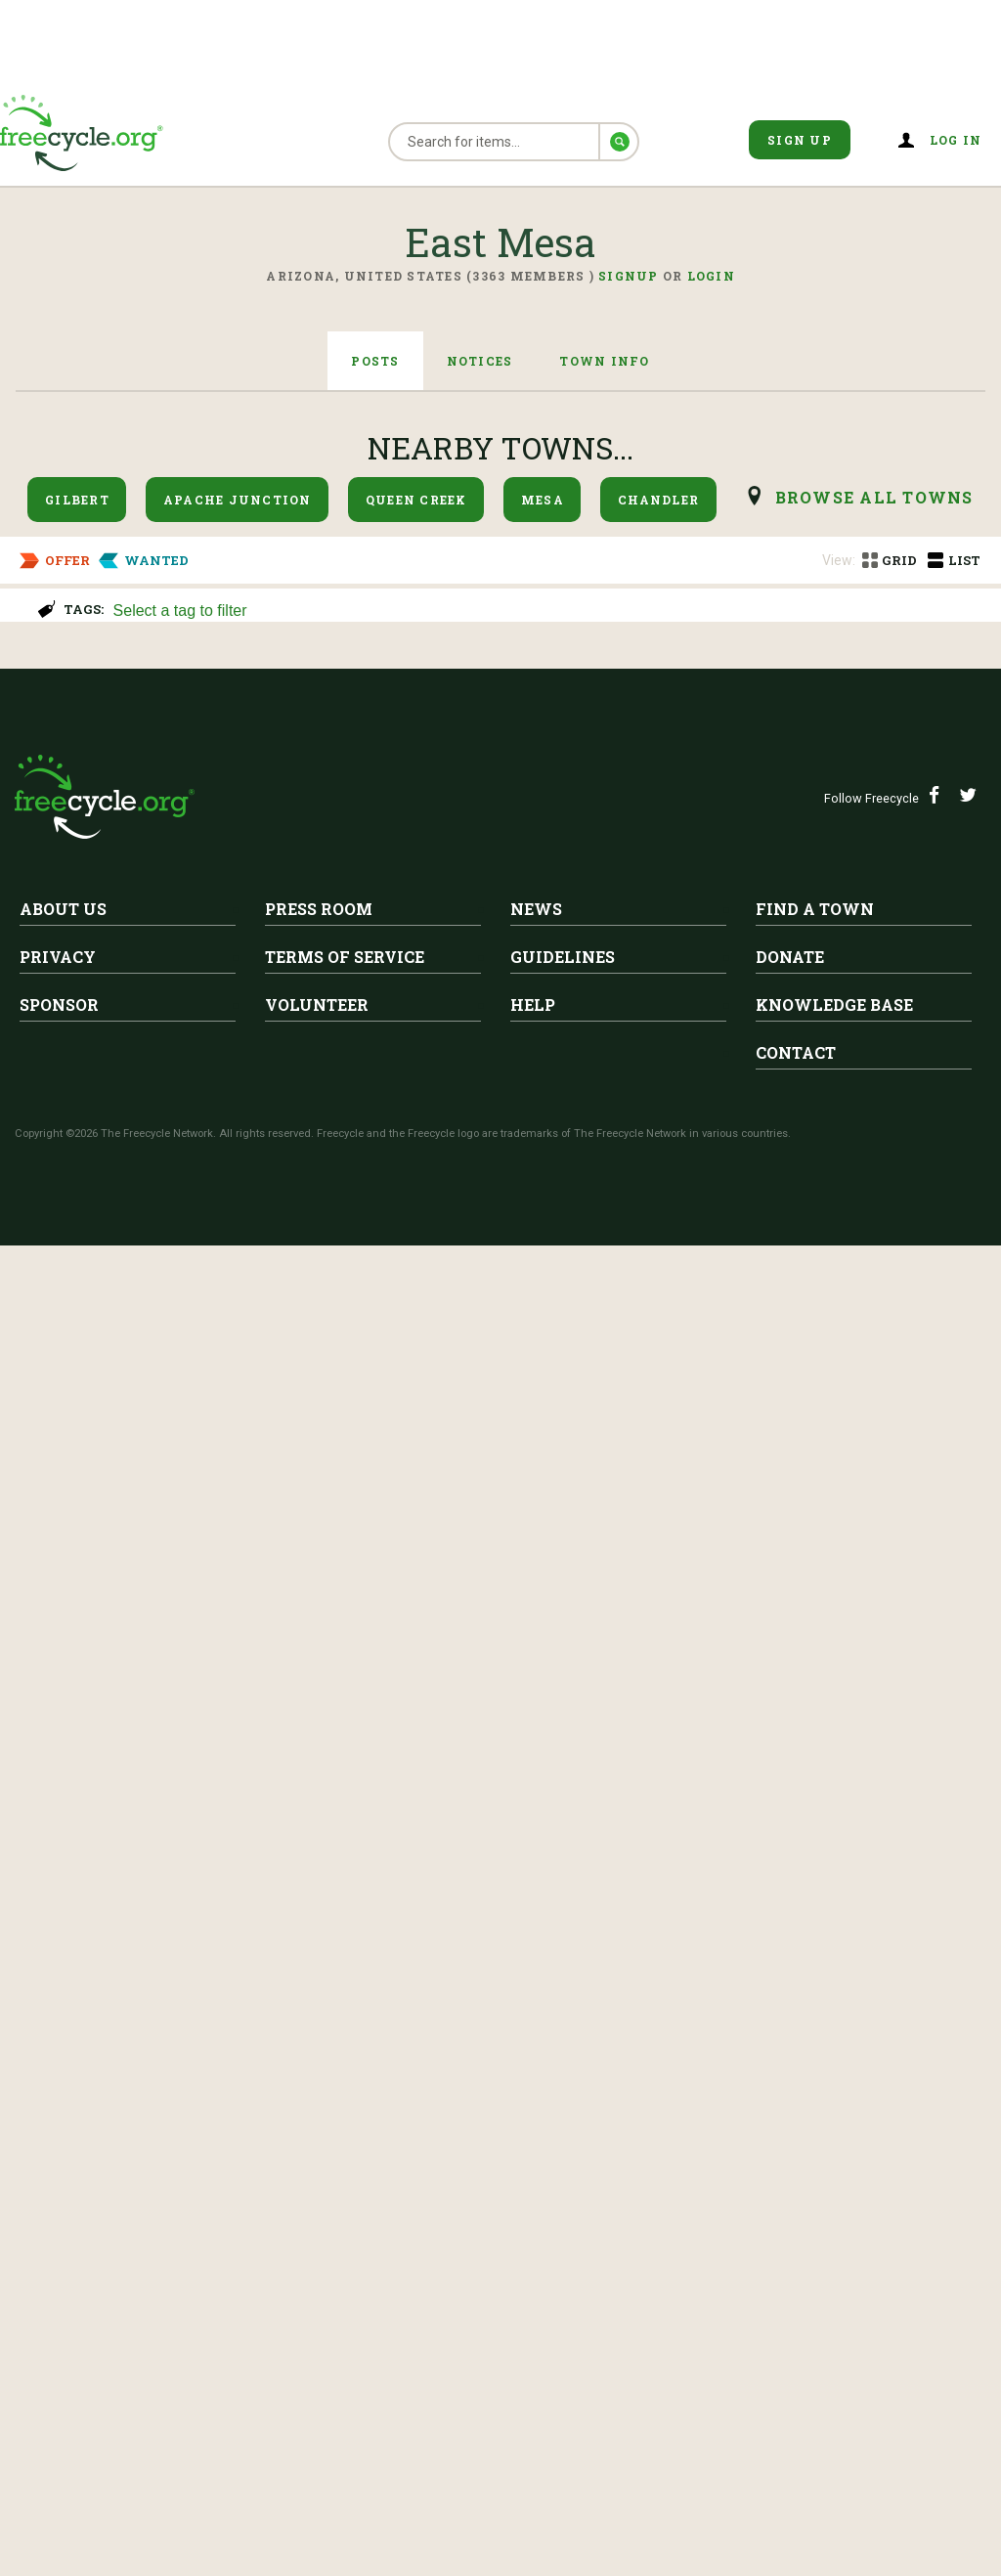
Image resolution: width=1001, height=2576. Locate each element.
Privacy (58, 2287)
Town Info (604, 361)
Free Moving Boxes (241, 1207)
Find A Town (815, 2239)
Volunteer (317, 2335)
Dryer (37, 1537)
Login (711, 276)
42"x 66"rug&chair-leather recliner (315, 1703)
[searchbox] (546, 612)
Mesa (542, 499)
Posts (375, 361)
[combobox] (548, 608)
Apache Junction (237, 499)
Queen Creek (416, 499)
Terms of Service (344, 2287)
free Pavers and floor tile (133, 1868)
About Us (63, 2239)
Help (532, 2335)
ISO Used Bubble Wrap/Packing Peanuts (209, 877)
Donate (790, 2287)
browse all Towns (874, 497)
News (536, 2239)
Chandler (658, 499)
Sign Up (799, 140)
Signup (628, 276)
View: (838, 560)
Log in (956, 140)
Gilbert (77, 499)
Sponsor (59, 2335)
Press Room (318, 2239)
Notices (480, 361)
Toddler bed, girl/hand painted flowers (338, 1372)
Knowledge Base (834, 2335)
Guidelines (562, 2287)
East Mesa (76, 681)
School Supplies (89, 711)
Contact (796, 2383)
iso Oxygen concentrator (133, 1042)
